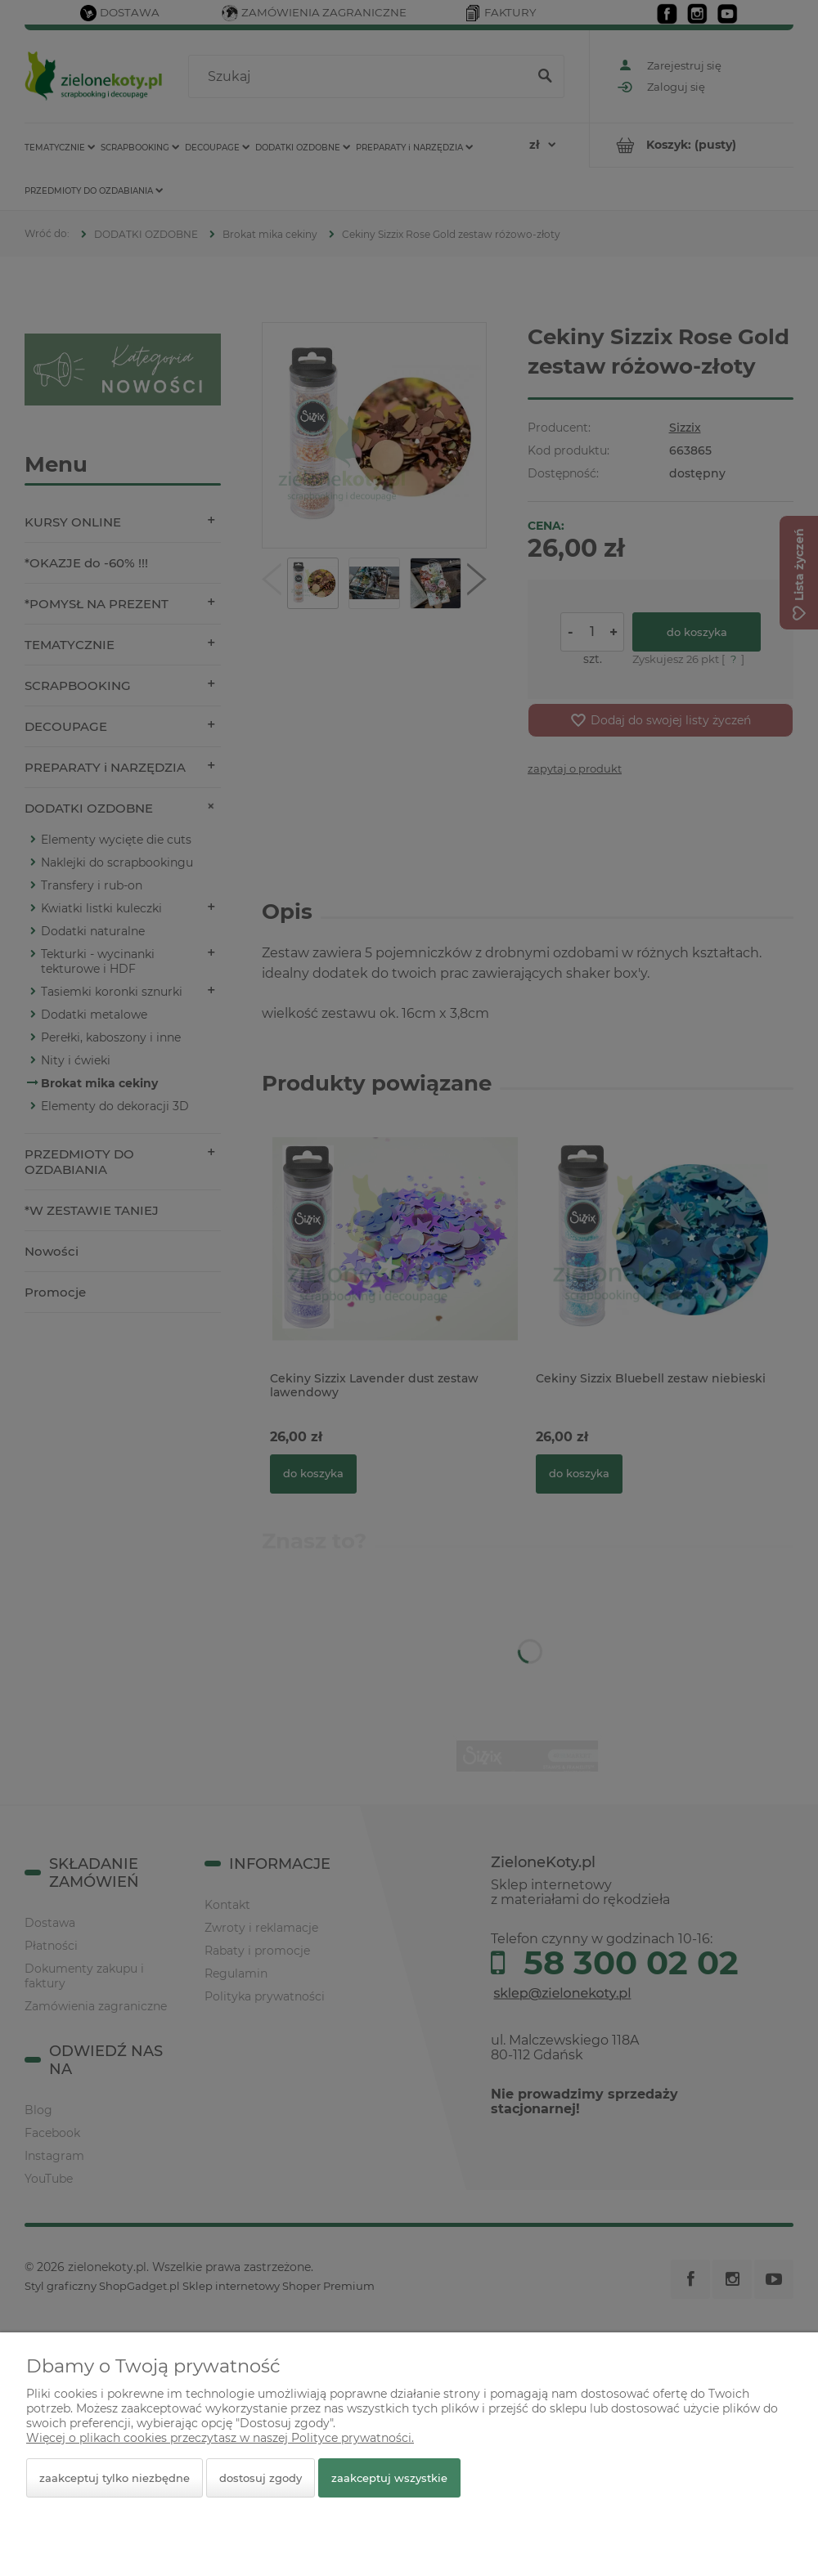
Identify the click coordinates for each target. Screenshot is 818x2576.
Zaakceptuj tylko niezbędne (114, 2477)
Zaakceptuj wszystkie (389, 2477)
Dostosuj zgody (260, 2477)
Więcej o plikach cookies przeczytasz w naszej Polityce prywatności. (220, 2437)
